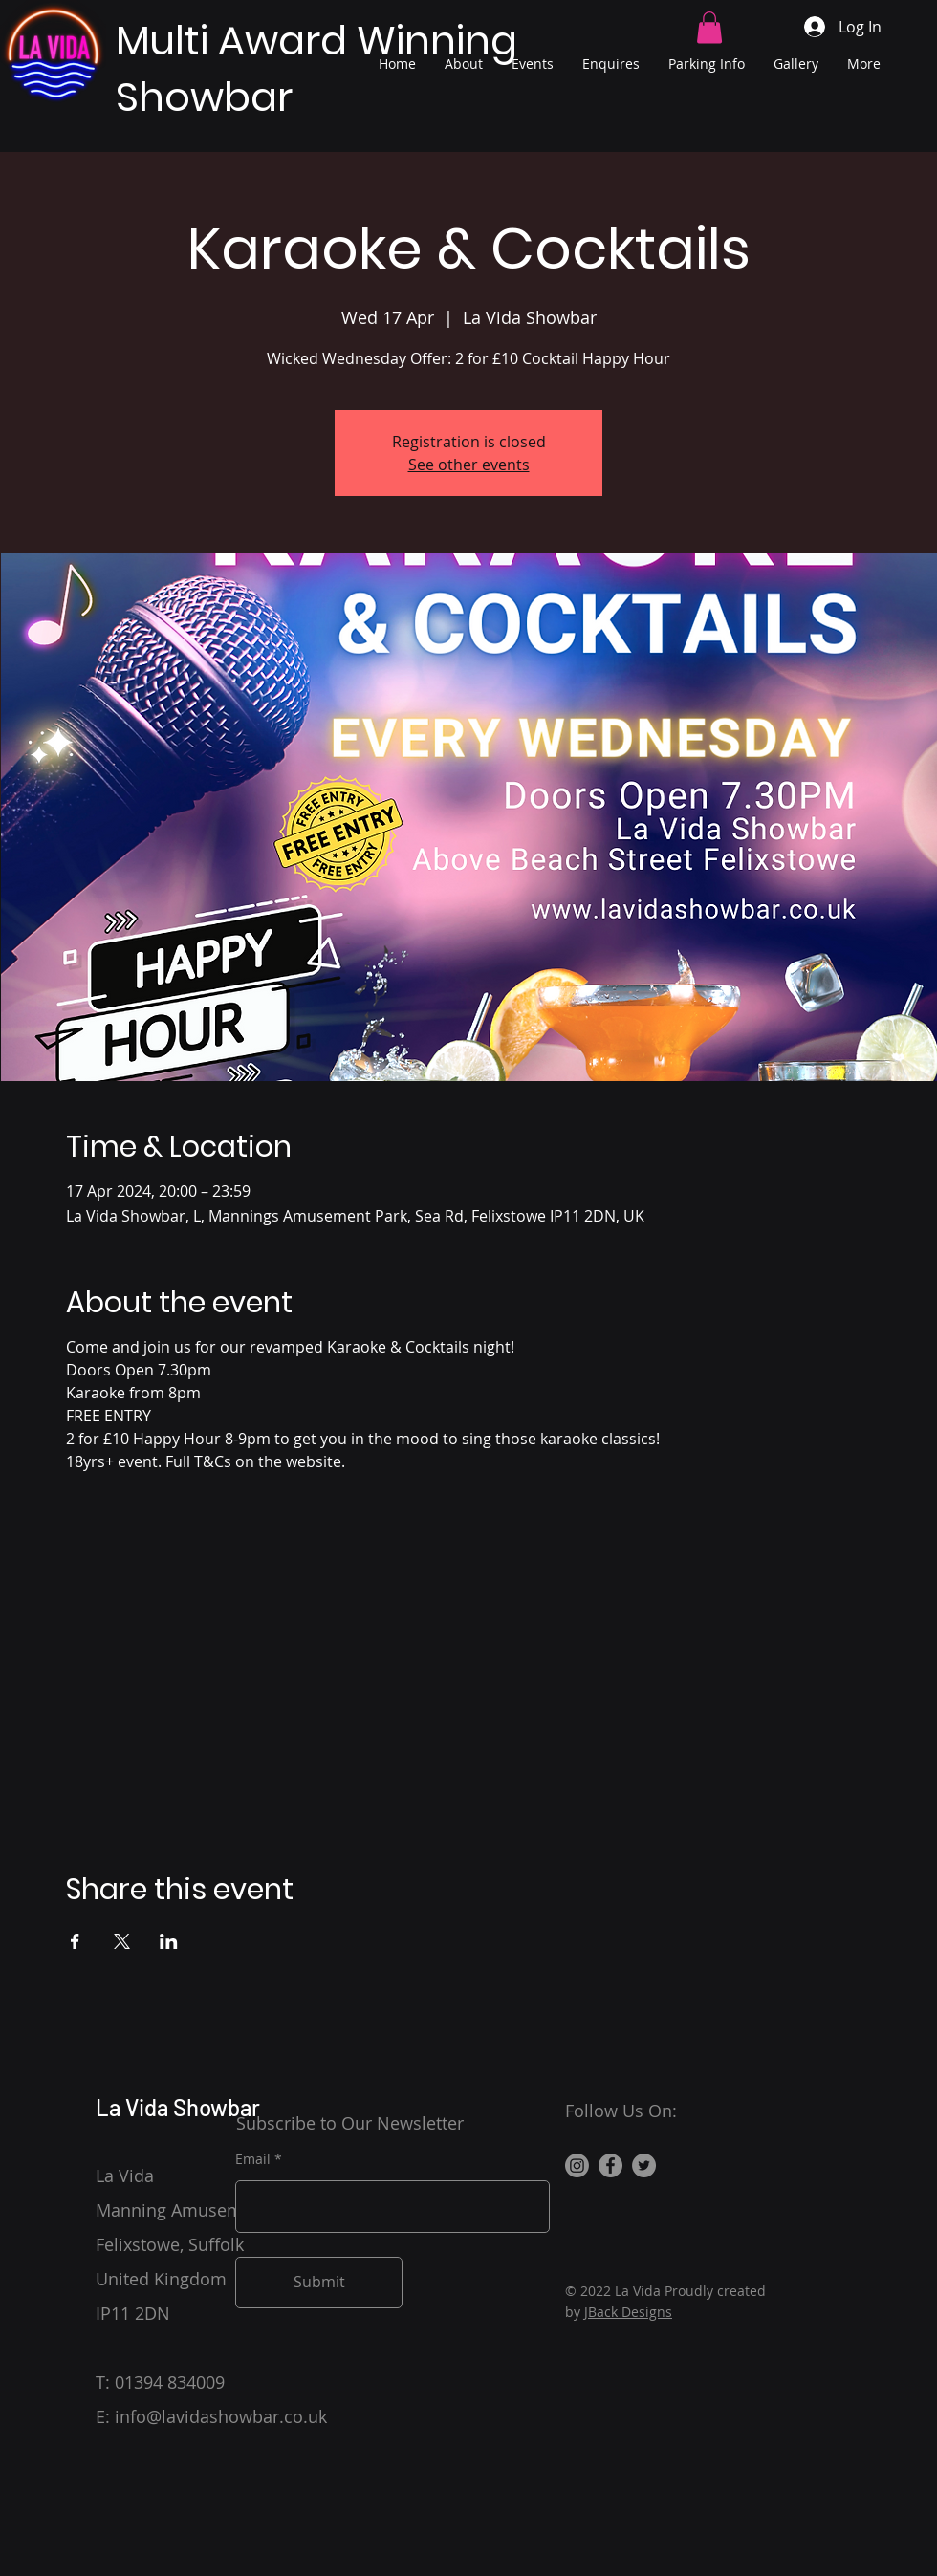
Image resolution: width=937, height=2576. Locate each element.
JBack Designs (628, 2312)
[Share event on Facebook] (75, 1941)
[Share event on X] (122, 1941)
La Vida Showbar (178, 2107)
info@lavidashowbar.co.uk (221, 2416)
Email (253, 2159)
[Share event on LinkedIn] (169, 1941)
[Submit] (319, 2282)
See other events (469, 464)
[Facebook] (610, 2165)
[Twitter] (644, 2165)
